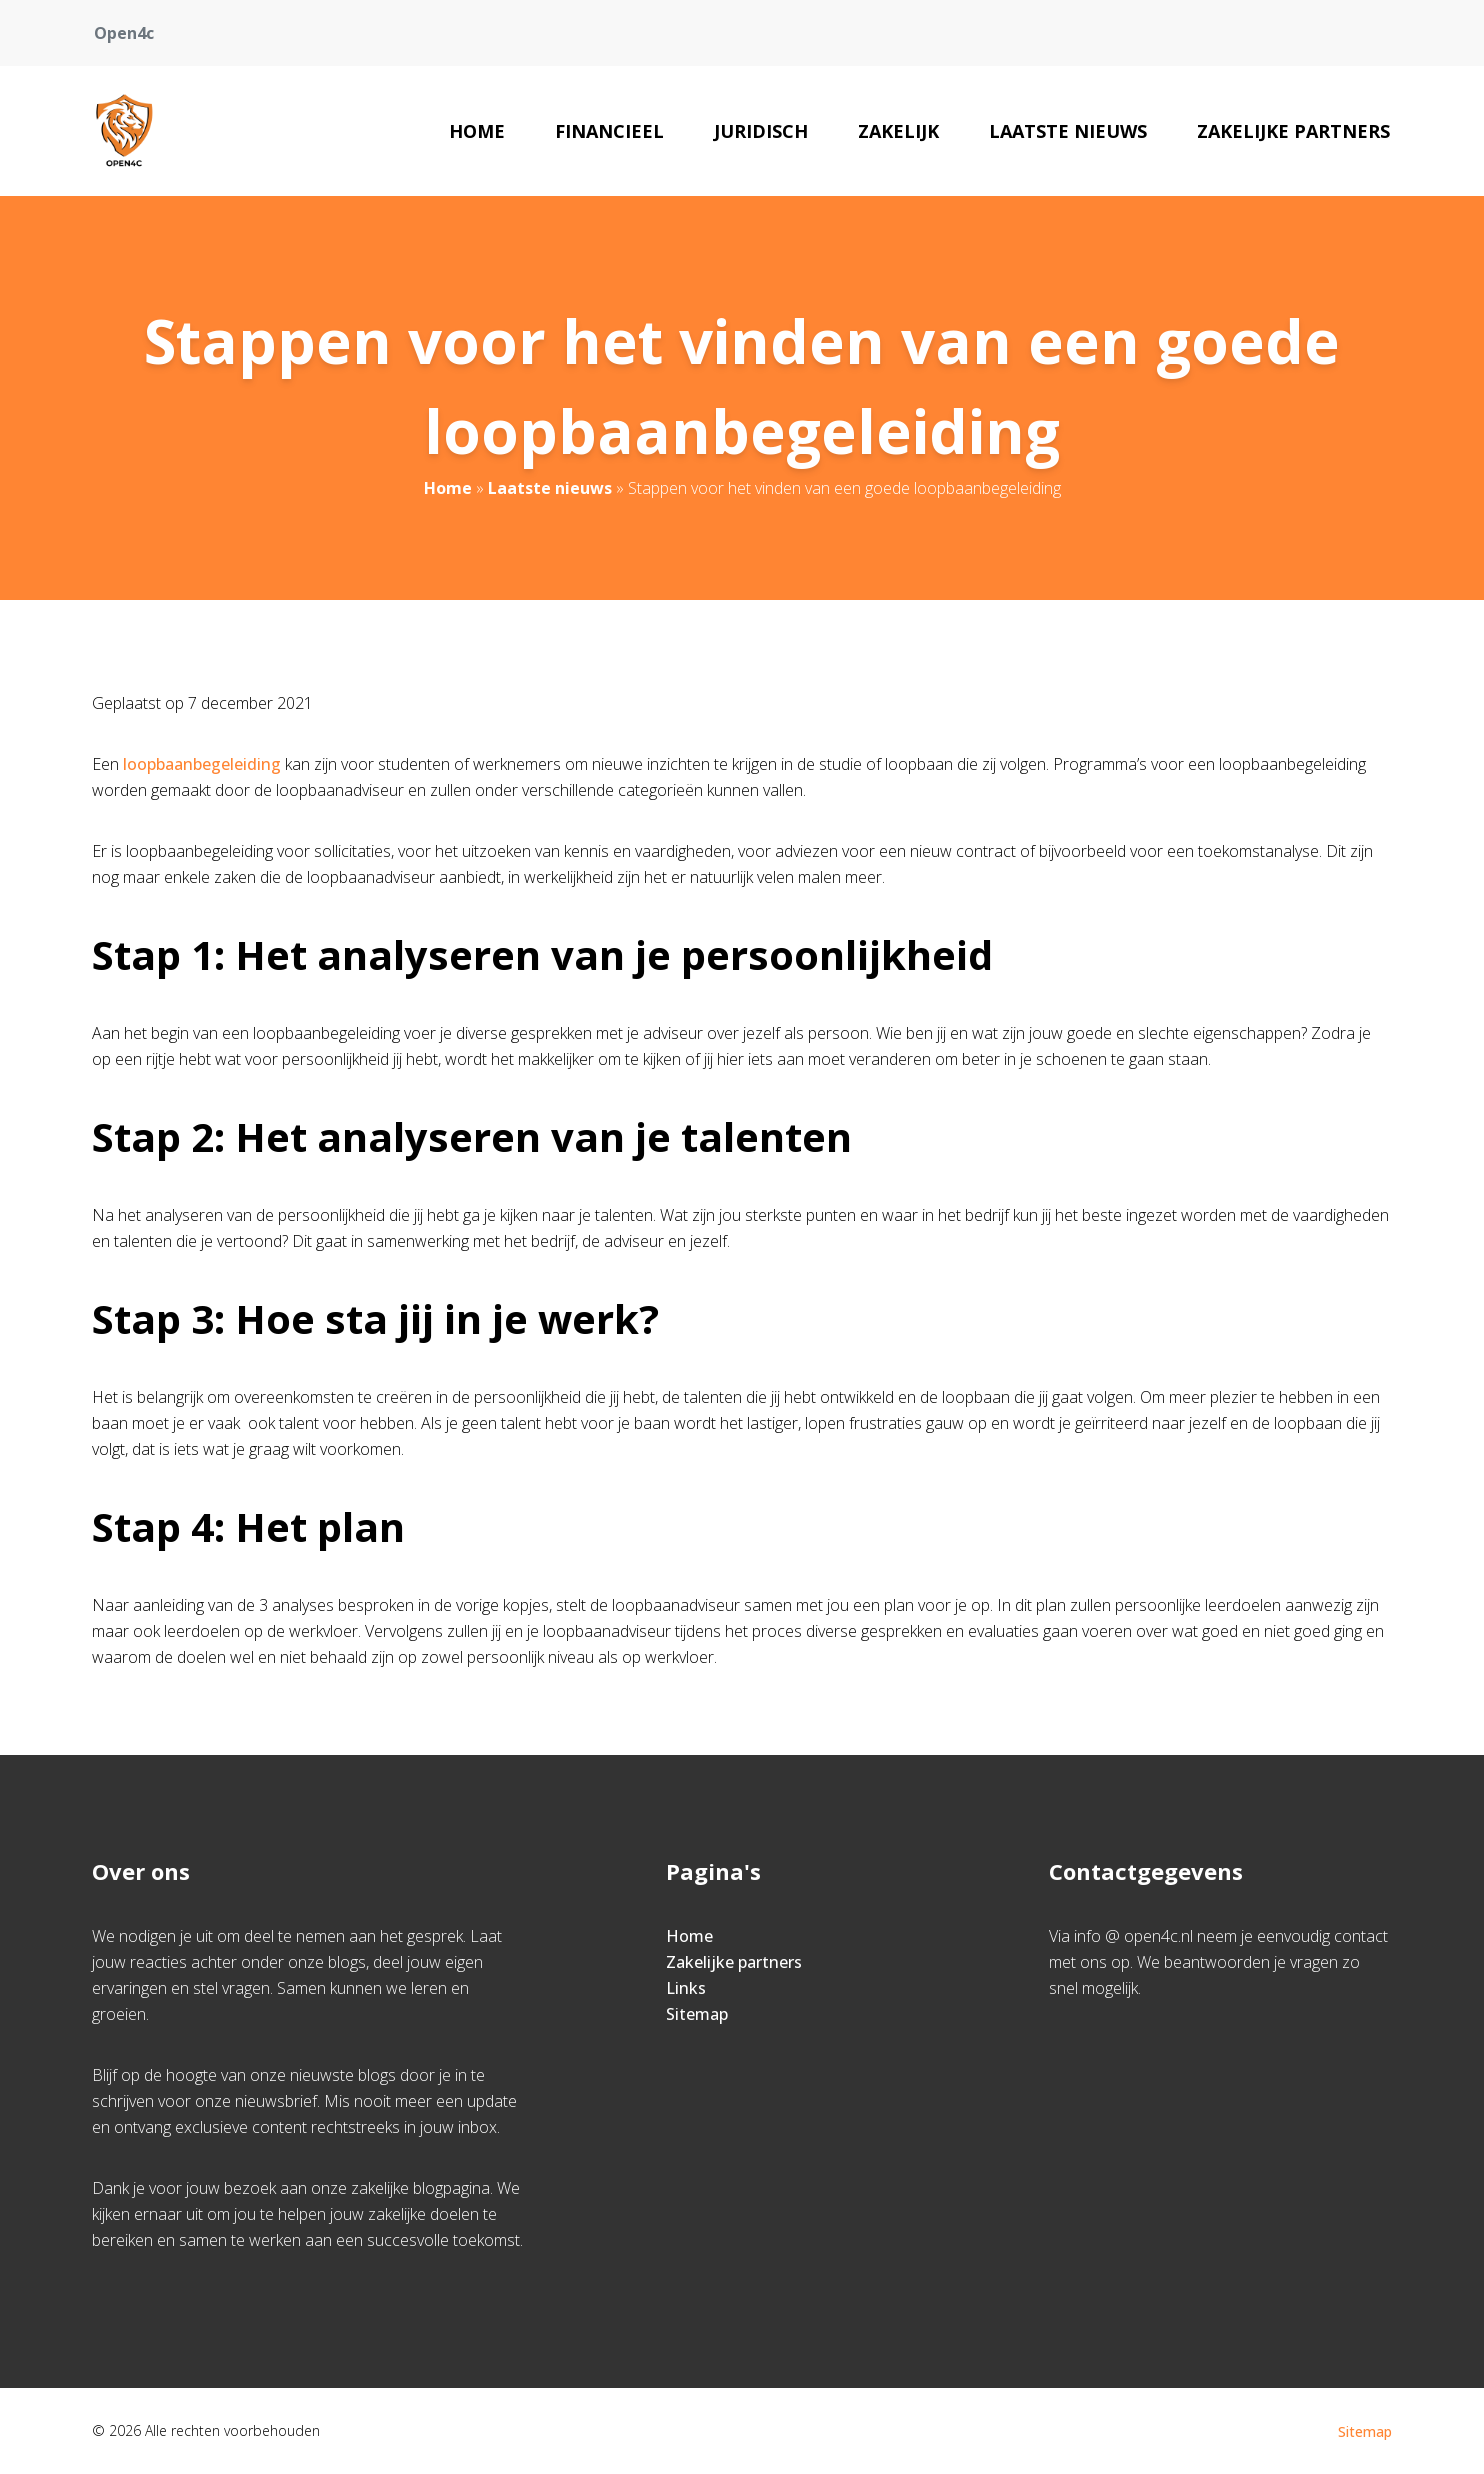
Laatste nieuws (1068, 131)
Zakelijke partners (1293, 131)
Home (477, 131)
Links (686, 1988)
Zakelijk (898, 131)
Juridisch (761, 131)
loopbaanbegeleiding (204, 764)
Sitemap (697, 2014)
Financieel (609, 131)
